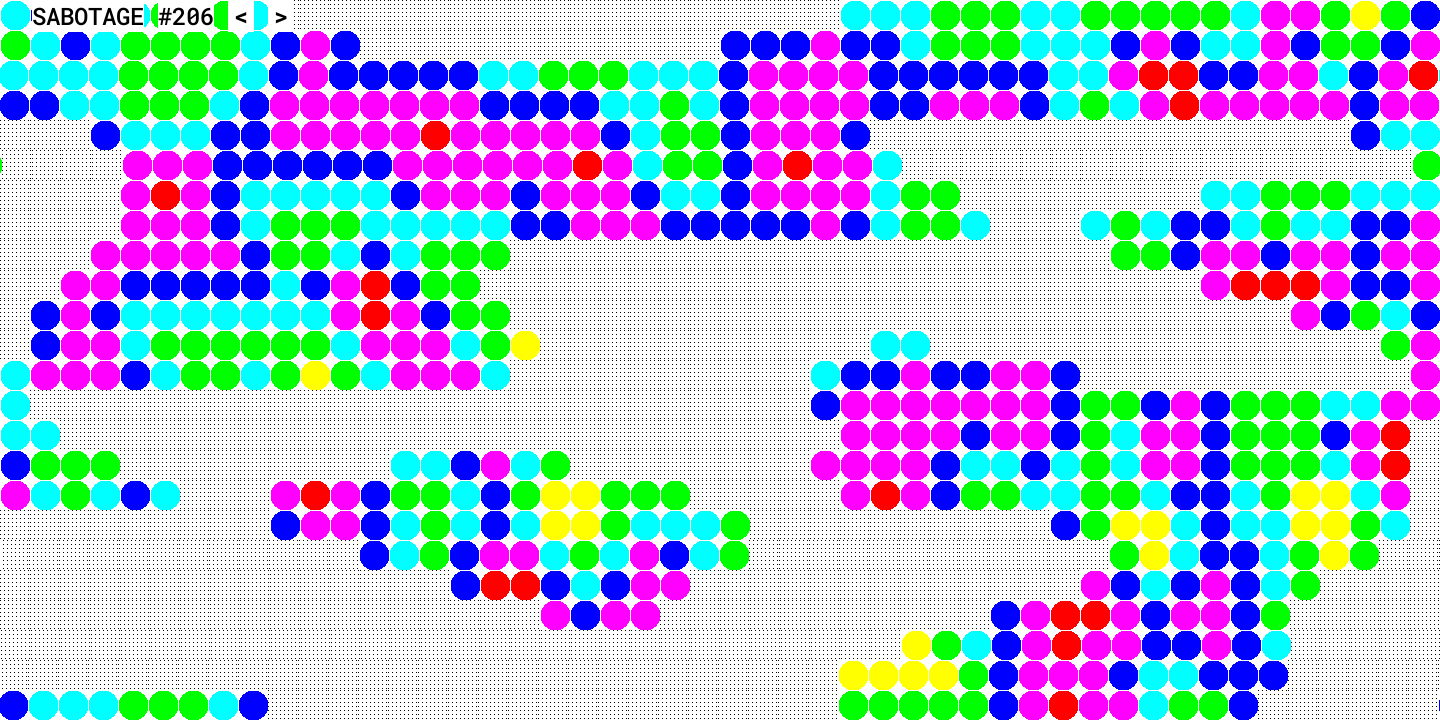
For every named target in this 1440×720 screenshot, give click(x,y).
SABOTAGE (88, 16)
